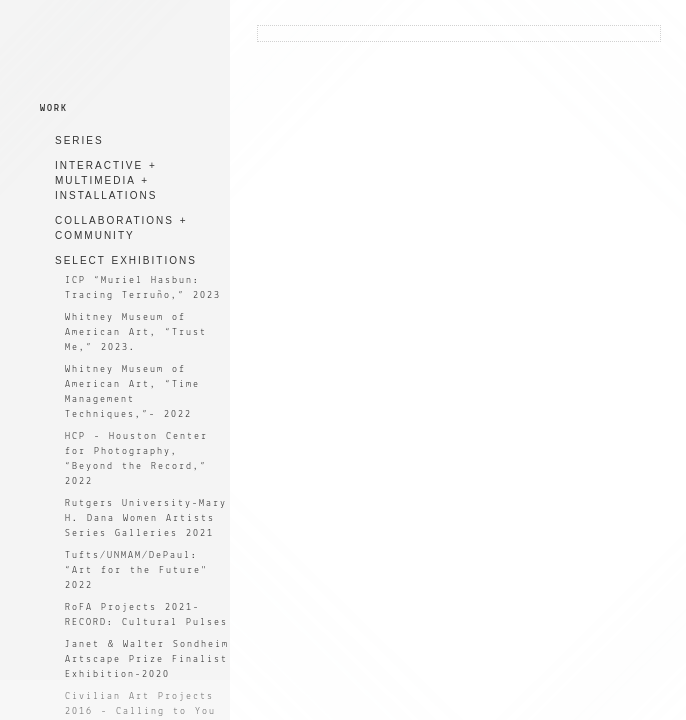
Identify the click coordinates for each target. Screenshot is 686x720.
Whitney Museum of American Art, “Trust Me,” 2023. (136, 332)
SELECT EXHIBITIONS (126, 260)
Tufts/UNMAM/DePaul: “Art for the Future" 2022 (136, 570)
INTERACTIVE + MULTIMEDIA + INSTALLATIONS (106, 180)
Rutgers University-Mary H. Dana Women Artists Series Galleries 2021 (146, 518)
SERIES (79, 140)
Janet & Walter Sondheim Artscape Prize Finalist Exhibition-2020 (147, 659)
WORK (54, 108)
